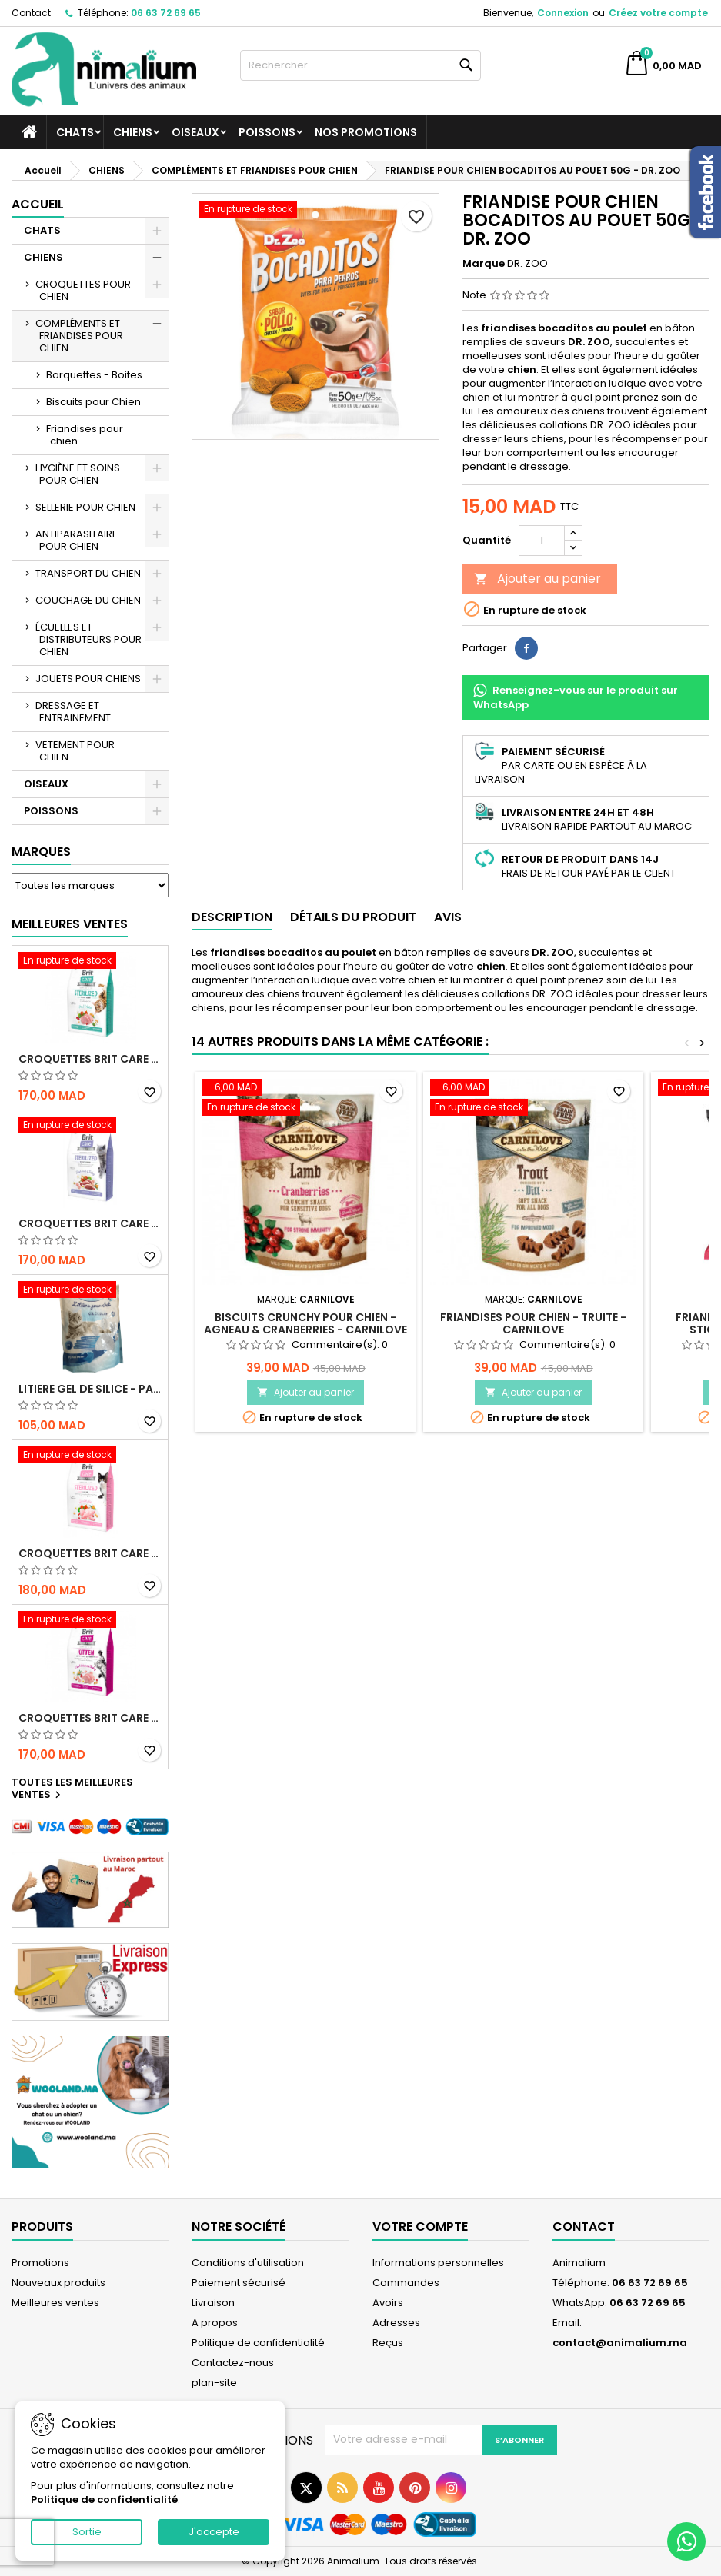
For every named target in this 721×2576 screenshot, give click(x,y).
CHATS (75, 132)
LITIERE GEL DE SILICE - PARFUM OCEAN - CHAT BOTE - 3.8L (90, 1389)
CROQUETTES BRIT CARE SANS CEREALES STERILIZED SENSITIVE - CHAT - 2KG (90, 1553)
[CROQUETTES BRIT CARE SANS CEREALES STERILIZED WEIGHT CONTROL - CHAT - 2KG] (90, 1127)
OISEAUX (195, 132)
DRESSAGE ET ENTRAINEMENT (73, 711)
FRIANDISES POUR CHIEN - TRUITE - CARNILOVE (533, 1323)
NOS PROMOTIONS (366, 132)
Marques (41, 851)
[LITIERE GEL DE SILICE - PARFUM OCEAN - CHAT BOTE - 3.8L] (90, 1291)
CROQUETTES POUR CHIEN (83, 290)
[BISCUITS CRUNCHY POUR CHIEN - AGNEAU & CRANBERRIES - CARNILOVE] (305, 1099)
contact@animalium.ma (619, 2342)
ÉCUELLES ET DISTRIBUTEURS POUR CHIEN (88, 639)
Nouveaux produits (58, 2282)
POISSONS (267, 132)
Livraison (213, 2302)
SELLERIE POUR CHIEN (85, 507)
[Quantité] (542, 540)
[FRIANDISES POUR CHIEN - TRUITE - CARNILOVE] (533, 1099)
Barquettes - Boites (94, 375)
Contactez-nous (233, 2362)
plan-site (214, 2382)
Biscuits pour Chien (93, 401)
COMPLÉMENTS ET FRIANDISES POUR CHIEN (79, 335)
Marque (483, 264)
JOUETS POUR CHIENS (88, 678)
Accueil (38, 204)
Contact (31, 12)
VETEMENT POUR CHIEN (75, 750)
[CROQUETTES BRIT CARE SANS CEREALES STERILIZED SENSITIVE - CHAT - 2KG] (90, 1456)
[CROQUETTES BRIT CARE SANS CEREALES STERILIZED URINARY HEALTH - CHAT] (90, 962)
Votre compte (420, 2226)
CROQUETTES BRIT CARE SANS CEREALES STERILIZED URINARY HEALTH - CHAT (90, 1059)
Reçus (387, 2342)
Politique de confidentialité (258, 2342)
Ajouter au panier (537, 578)
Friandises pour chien (84, 434)
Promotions (40, 2262)
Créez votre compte (658, 12)
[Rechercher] (360, 65)
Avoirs (387, 2302)
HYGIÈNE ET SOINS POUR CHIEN (77, 474)
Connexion (563, 12)
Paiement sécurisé (238, 2282)
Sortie (87, 2531)
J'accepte (214, 2531)
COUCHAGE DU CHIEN (88, 600)
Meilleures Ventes (70, 924)
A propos (215, 2322)
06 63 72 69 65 (166, 12)
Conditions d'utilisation (248, 2262)
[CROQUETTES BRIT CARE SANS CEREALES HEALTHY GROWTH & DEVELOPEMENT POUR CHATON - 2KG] (90, 1621)
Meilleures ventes (55, 2302)
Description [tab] (232, 917)
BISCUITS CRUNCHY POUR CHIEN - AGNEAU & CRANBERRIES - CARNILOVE (305, 1323)
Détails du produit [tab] (353, 917)
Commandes (405, 2282)
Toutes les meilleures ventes (72, 1789)
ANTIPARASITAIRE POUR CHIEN (76, 540)
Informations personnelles (438, 2262)
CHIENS (132, 132)
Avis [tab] (448, 917)
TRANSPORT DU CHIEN (88, 573)
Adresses (396, 2322)
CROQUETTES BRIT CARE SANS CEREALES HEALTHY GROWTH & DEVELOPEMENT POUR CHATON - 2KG (90, 1718)
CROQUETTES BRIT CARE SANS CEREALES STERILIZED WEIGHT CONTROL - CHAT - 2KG (90, 1223)
